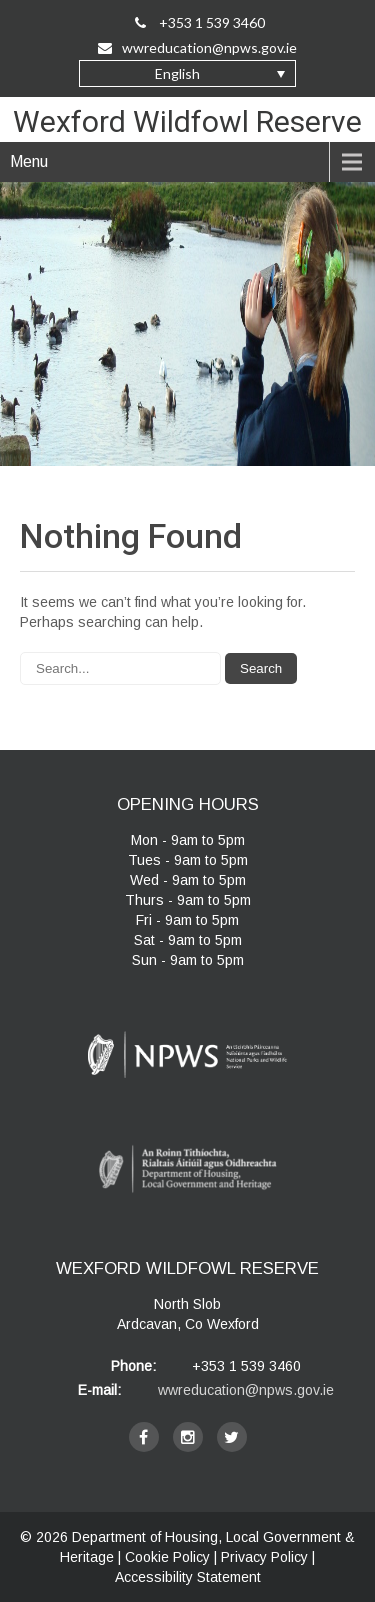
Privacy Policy (264, 1557)
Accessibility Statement (188, 1577)
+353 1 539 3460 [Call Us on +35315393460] (200, 22)
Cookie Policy (167, 1557)
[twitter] (232, 1437)
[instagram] (188, 1437)
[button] (187, 73)
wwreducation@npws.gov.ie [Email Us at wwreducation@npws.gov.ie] (197, 47)
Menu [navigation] (29, 161)
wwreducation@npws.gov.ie (246, 1390)
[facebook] (144, 1437)
